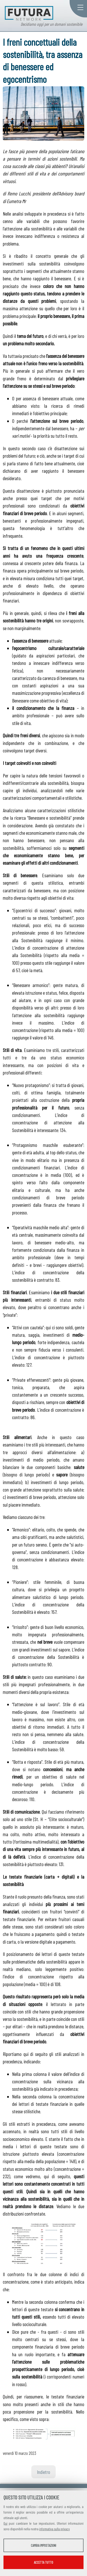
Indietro (43, 2472)
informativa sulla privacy (54, 2529)
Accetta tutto (43, 2562)
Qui (5, 2523)
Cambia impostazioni (43, 2545)
